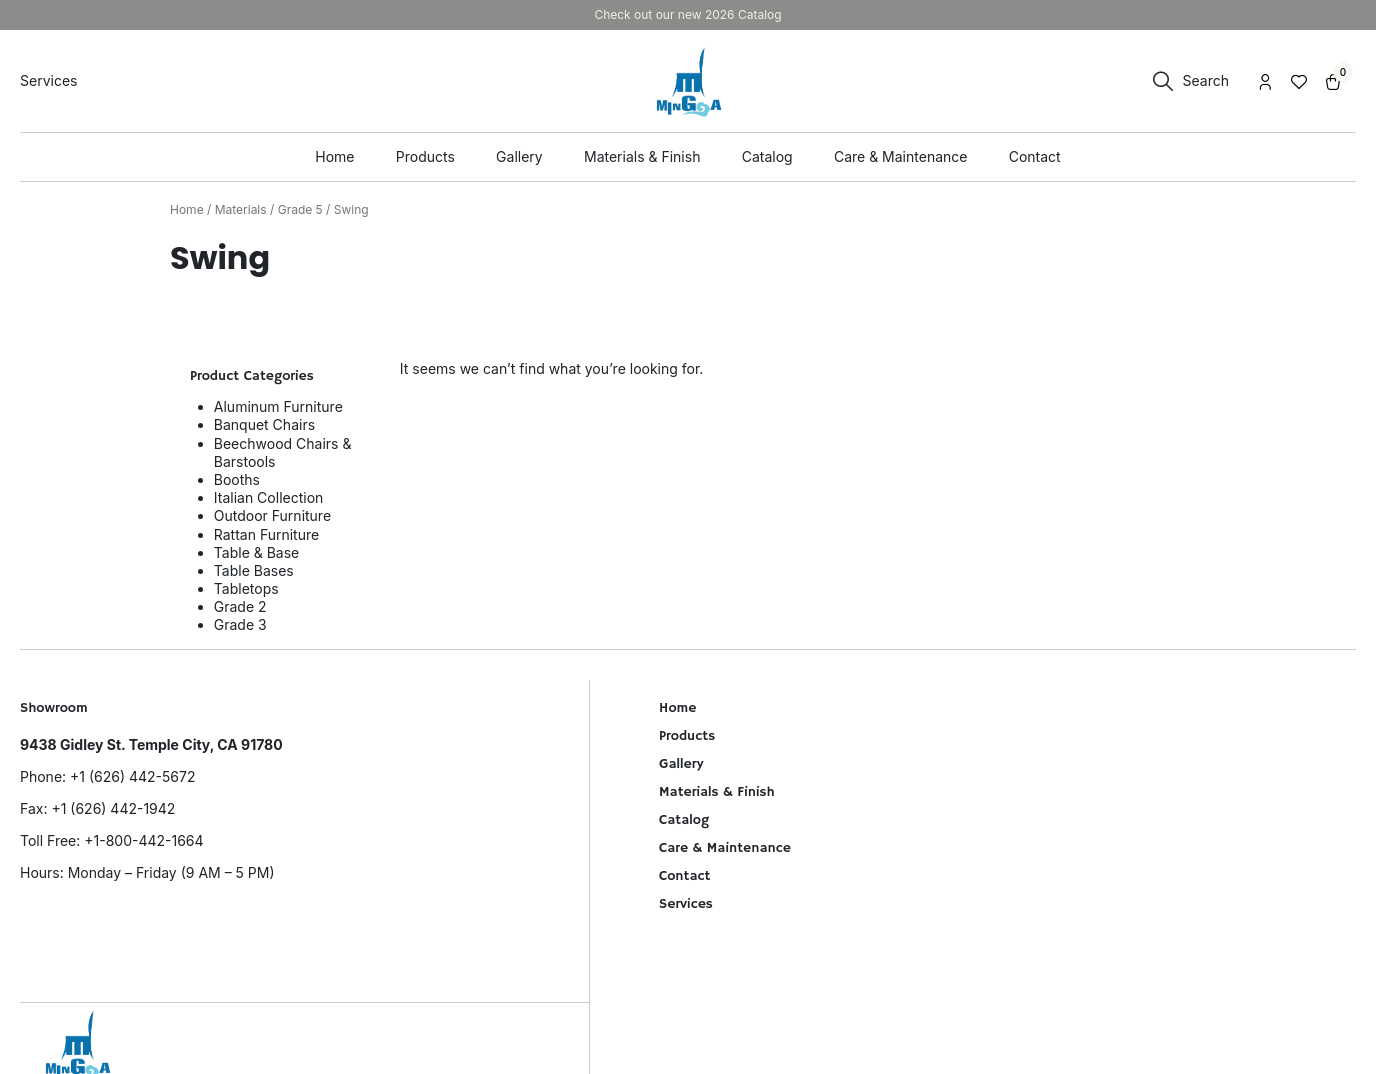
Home (187, 209)
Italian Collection (269, 497)
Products (687, 736)
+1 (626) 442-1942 (113, 808)
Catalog (684, 820)
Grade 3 (240, 624)
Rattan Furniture (266, 534)
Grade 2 (240, 606)
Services (686, 904)
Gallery (681, 764)
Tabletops (246, 588)
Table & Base (256, 552)
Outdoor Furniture (272, 515)
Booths (237, 479)
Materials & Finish (717, 792)
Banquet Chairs (264, 424)
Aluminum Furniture (278, 406)
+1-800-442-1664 (143, 840)
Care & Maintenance (725, 848)
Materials (241, 209)
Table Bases (254, 570)
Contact (684, 876)
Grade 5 (300, 209)
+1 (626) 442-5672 (132, 776)
